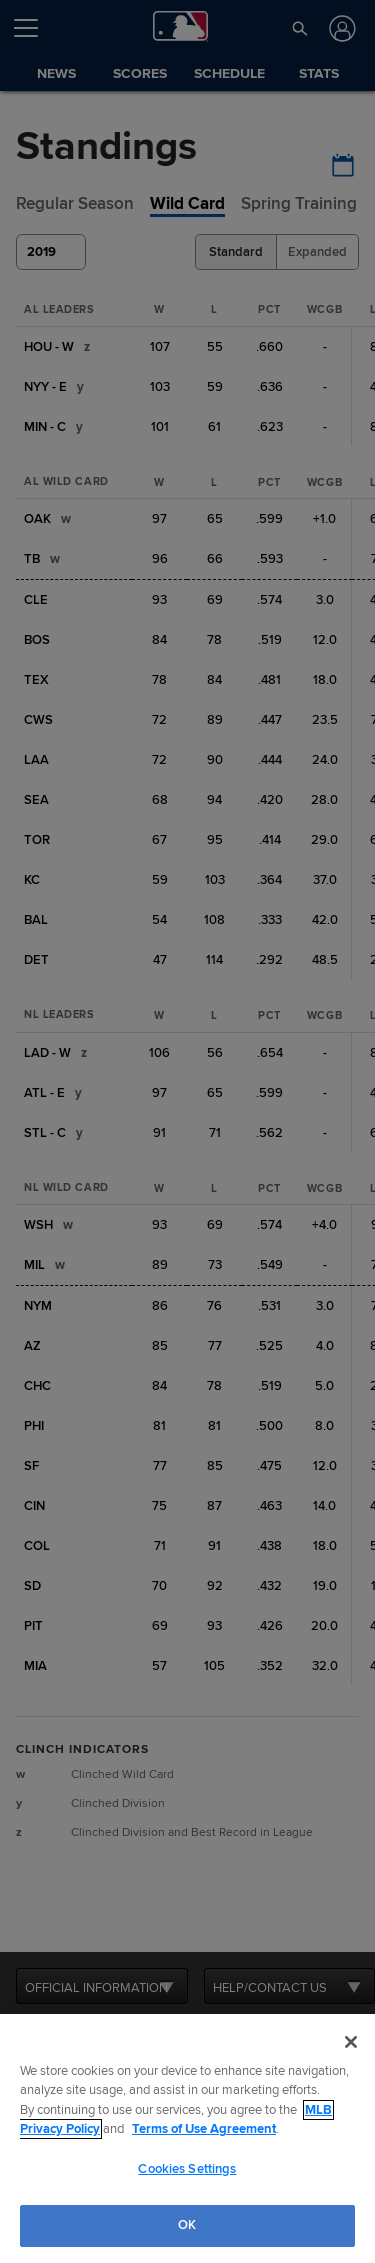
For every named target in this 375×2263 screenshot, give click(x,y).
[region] (187, 2138)
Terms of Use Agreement (204, 2129)
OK (187, 2225)
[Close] (351, 2042)
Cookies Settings (187, 2169)
